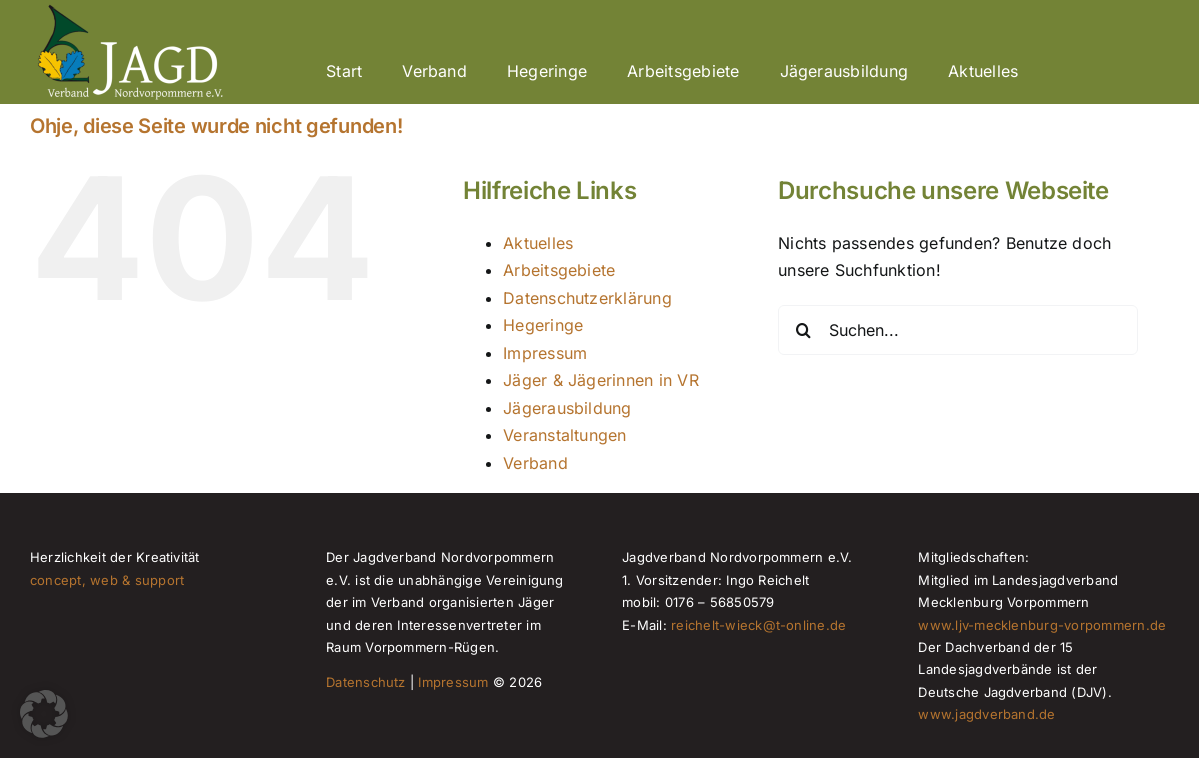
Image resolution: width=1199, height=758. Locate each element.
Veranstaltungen (565, 435)
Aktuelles (538, 243)
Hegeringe (543, 325)
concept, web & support (107, 580)
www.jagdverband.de (986, 714)
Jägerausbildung (567, 408)
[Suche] (803, 330)
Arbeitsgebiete (559, 270)
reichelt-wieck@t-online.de (758, 625)
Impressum (545, 353)
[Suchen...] (958, 330)
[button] (44, 714)
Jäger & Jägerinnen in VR (601, 380)
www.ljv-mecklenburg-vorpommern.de (1042, 625)
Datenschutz (366, 682)
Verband (535, 463)
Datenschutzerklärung (587, 298)
